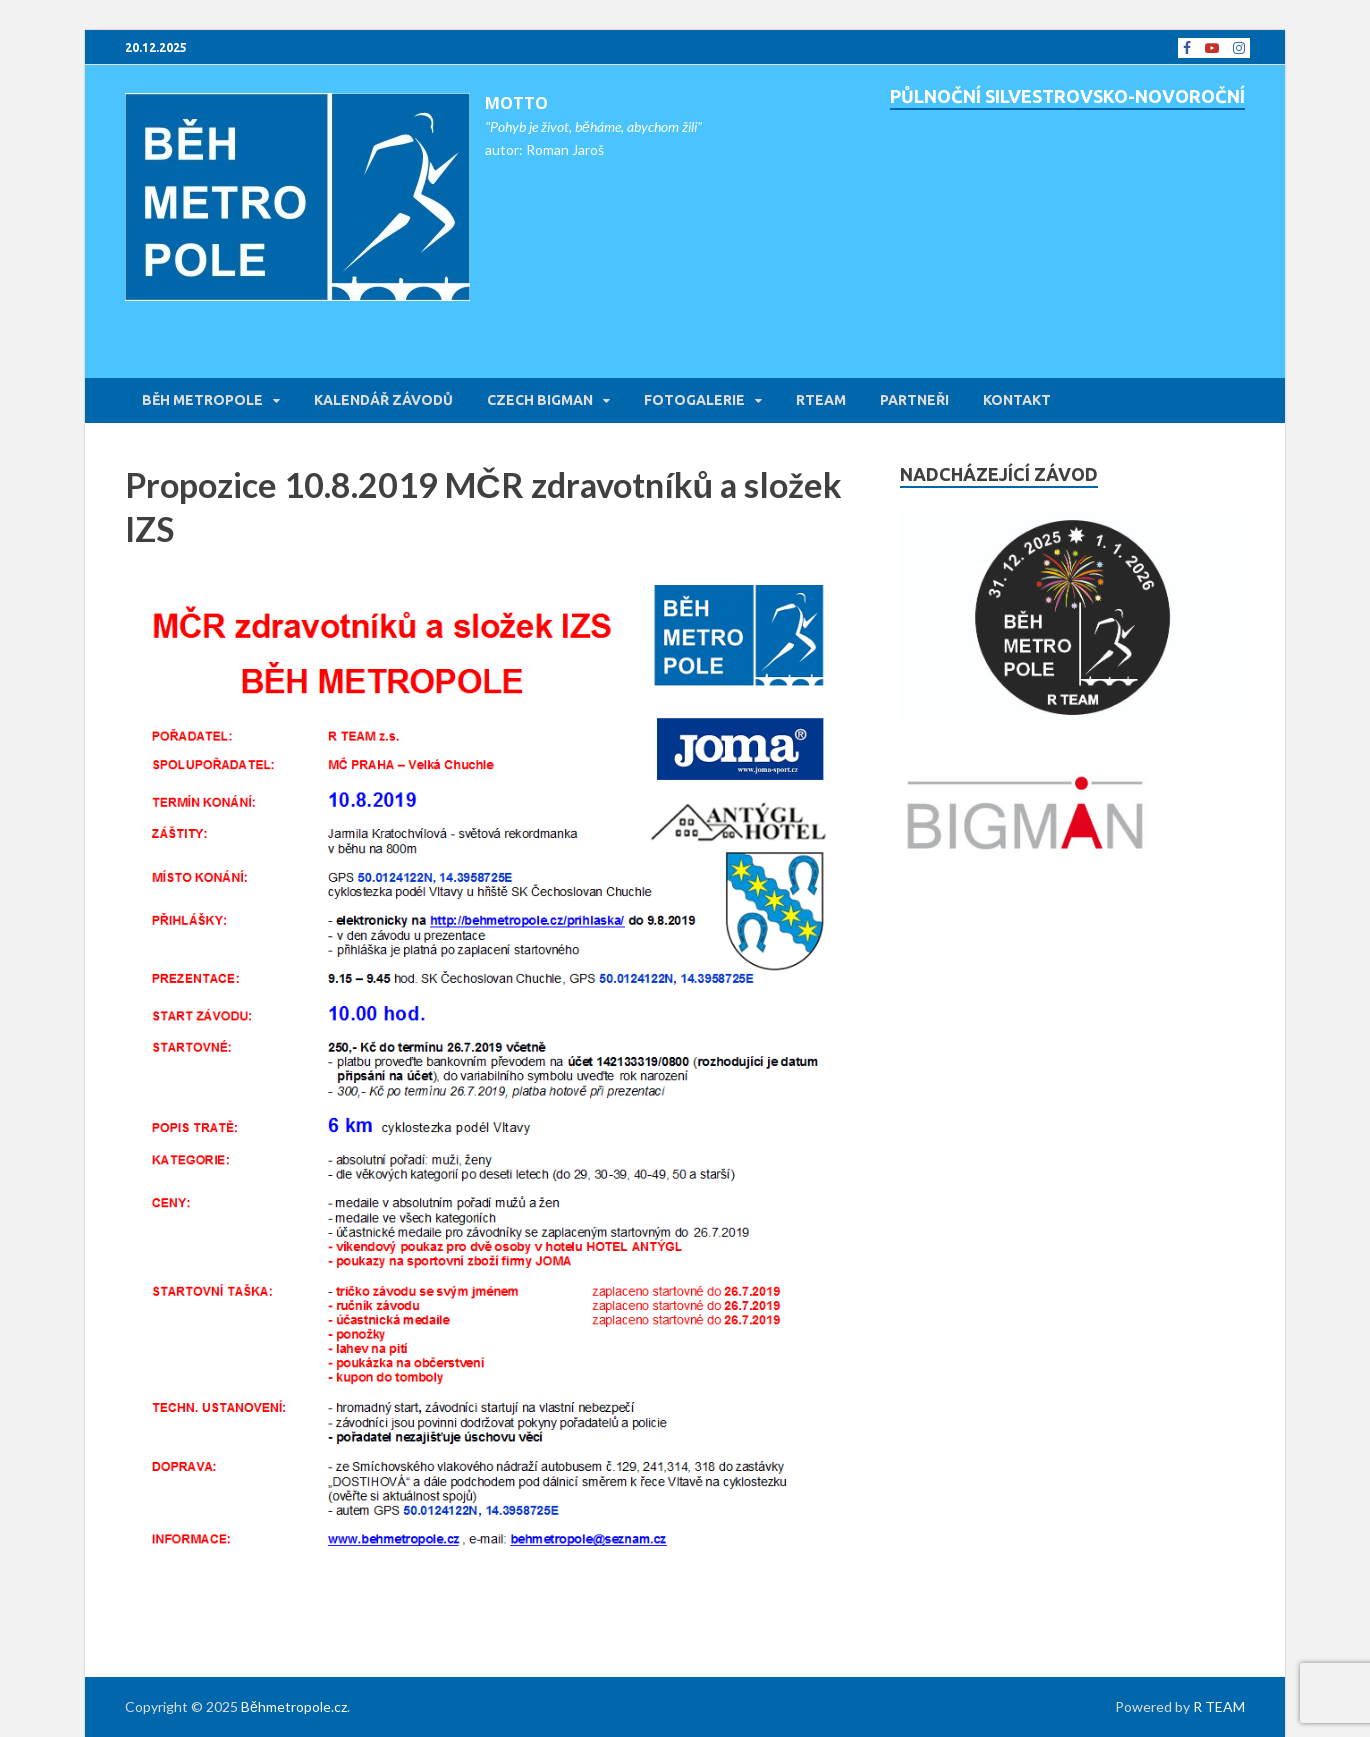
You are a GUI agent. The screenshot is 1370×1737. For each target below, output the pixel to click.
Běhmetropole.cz (294, 1706)
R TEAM (1219, 1706)
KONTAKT (1017, 400)
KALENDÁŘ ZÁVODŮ (383, 400)
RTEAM (821, 400)
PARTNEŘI (914, 400)
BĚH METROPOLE (202, 400)
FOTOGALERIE (694, 400)
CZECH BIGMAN (540, 400)
